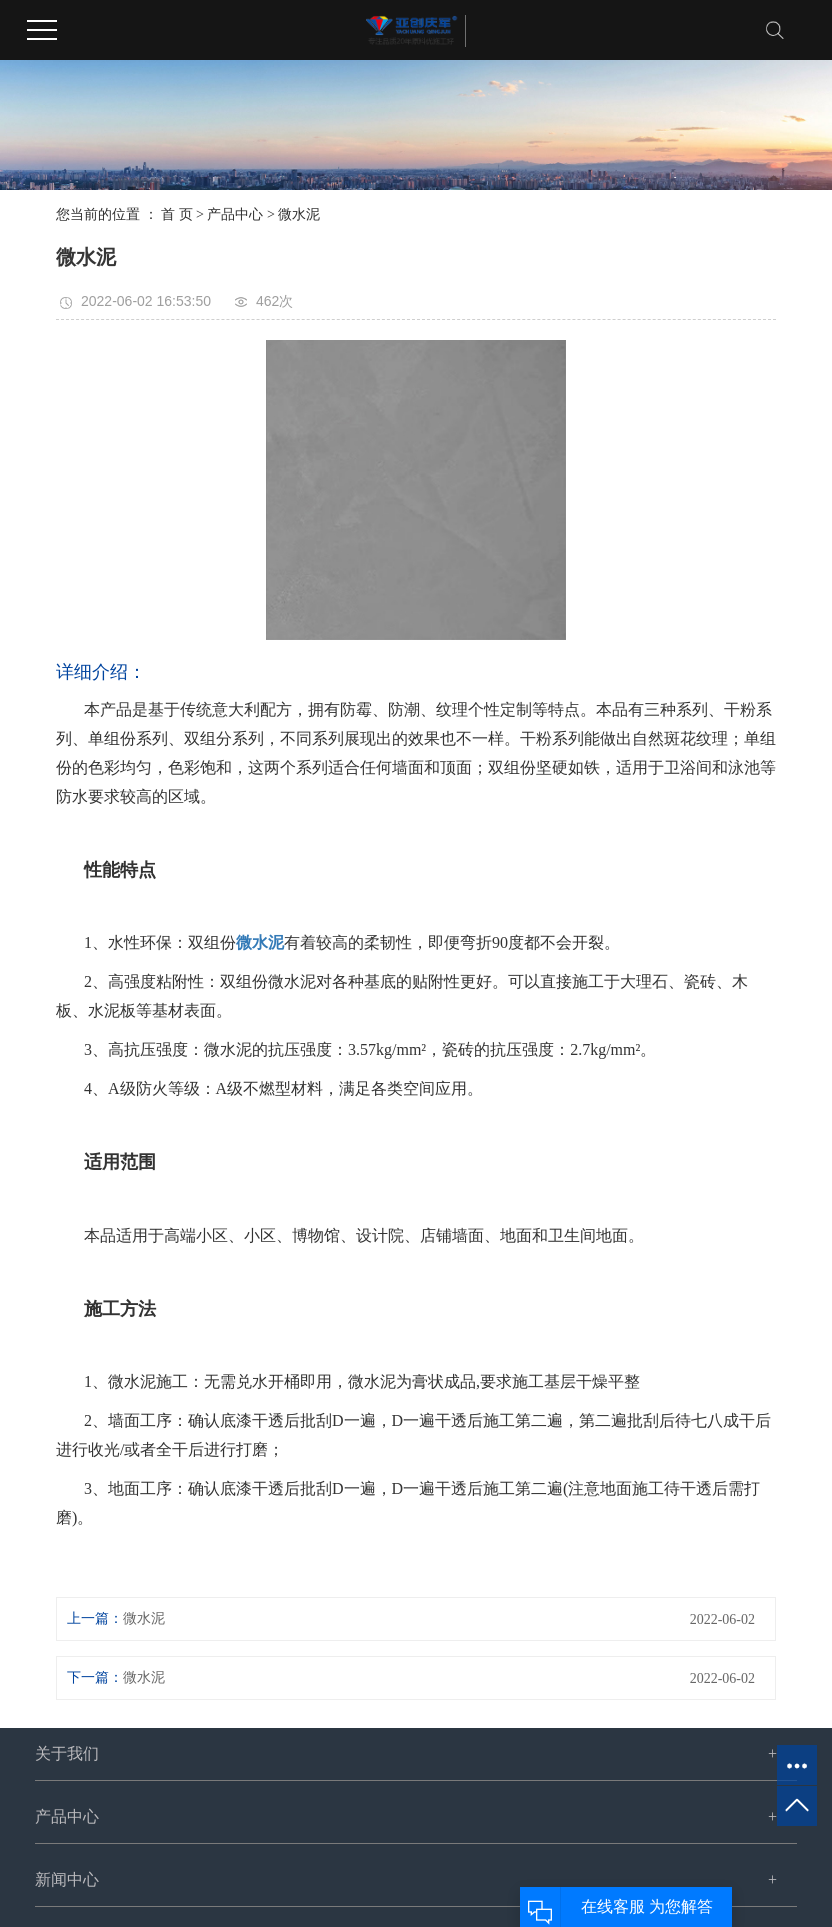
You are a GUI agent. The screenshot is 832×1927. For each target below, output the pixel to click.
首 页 (177, 214)
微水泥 (299, 214)
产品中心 (235, 214)
